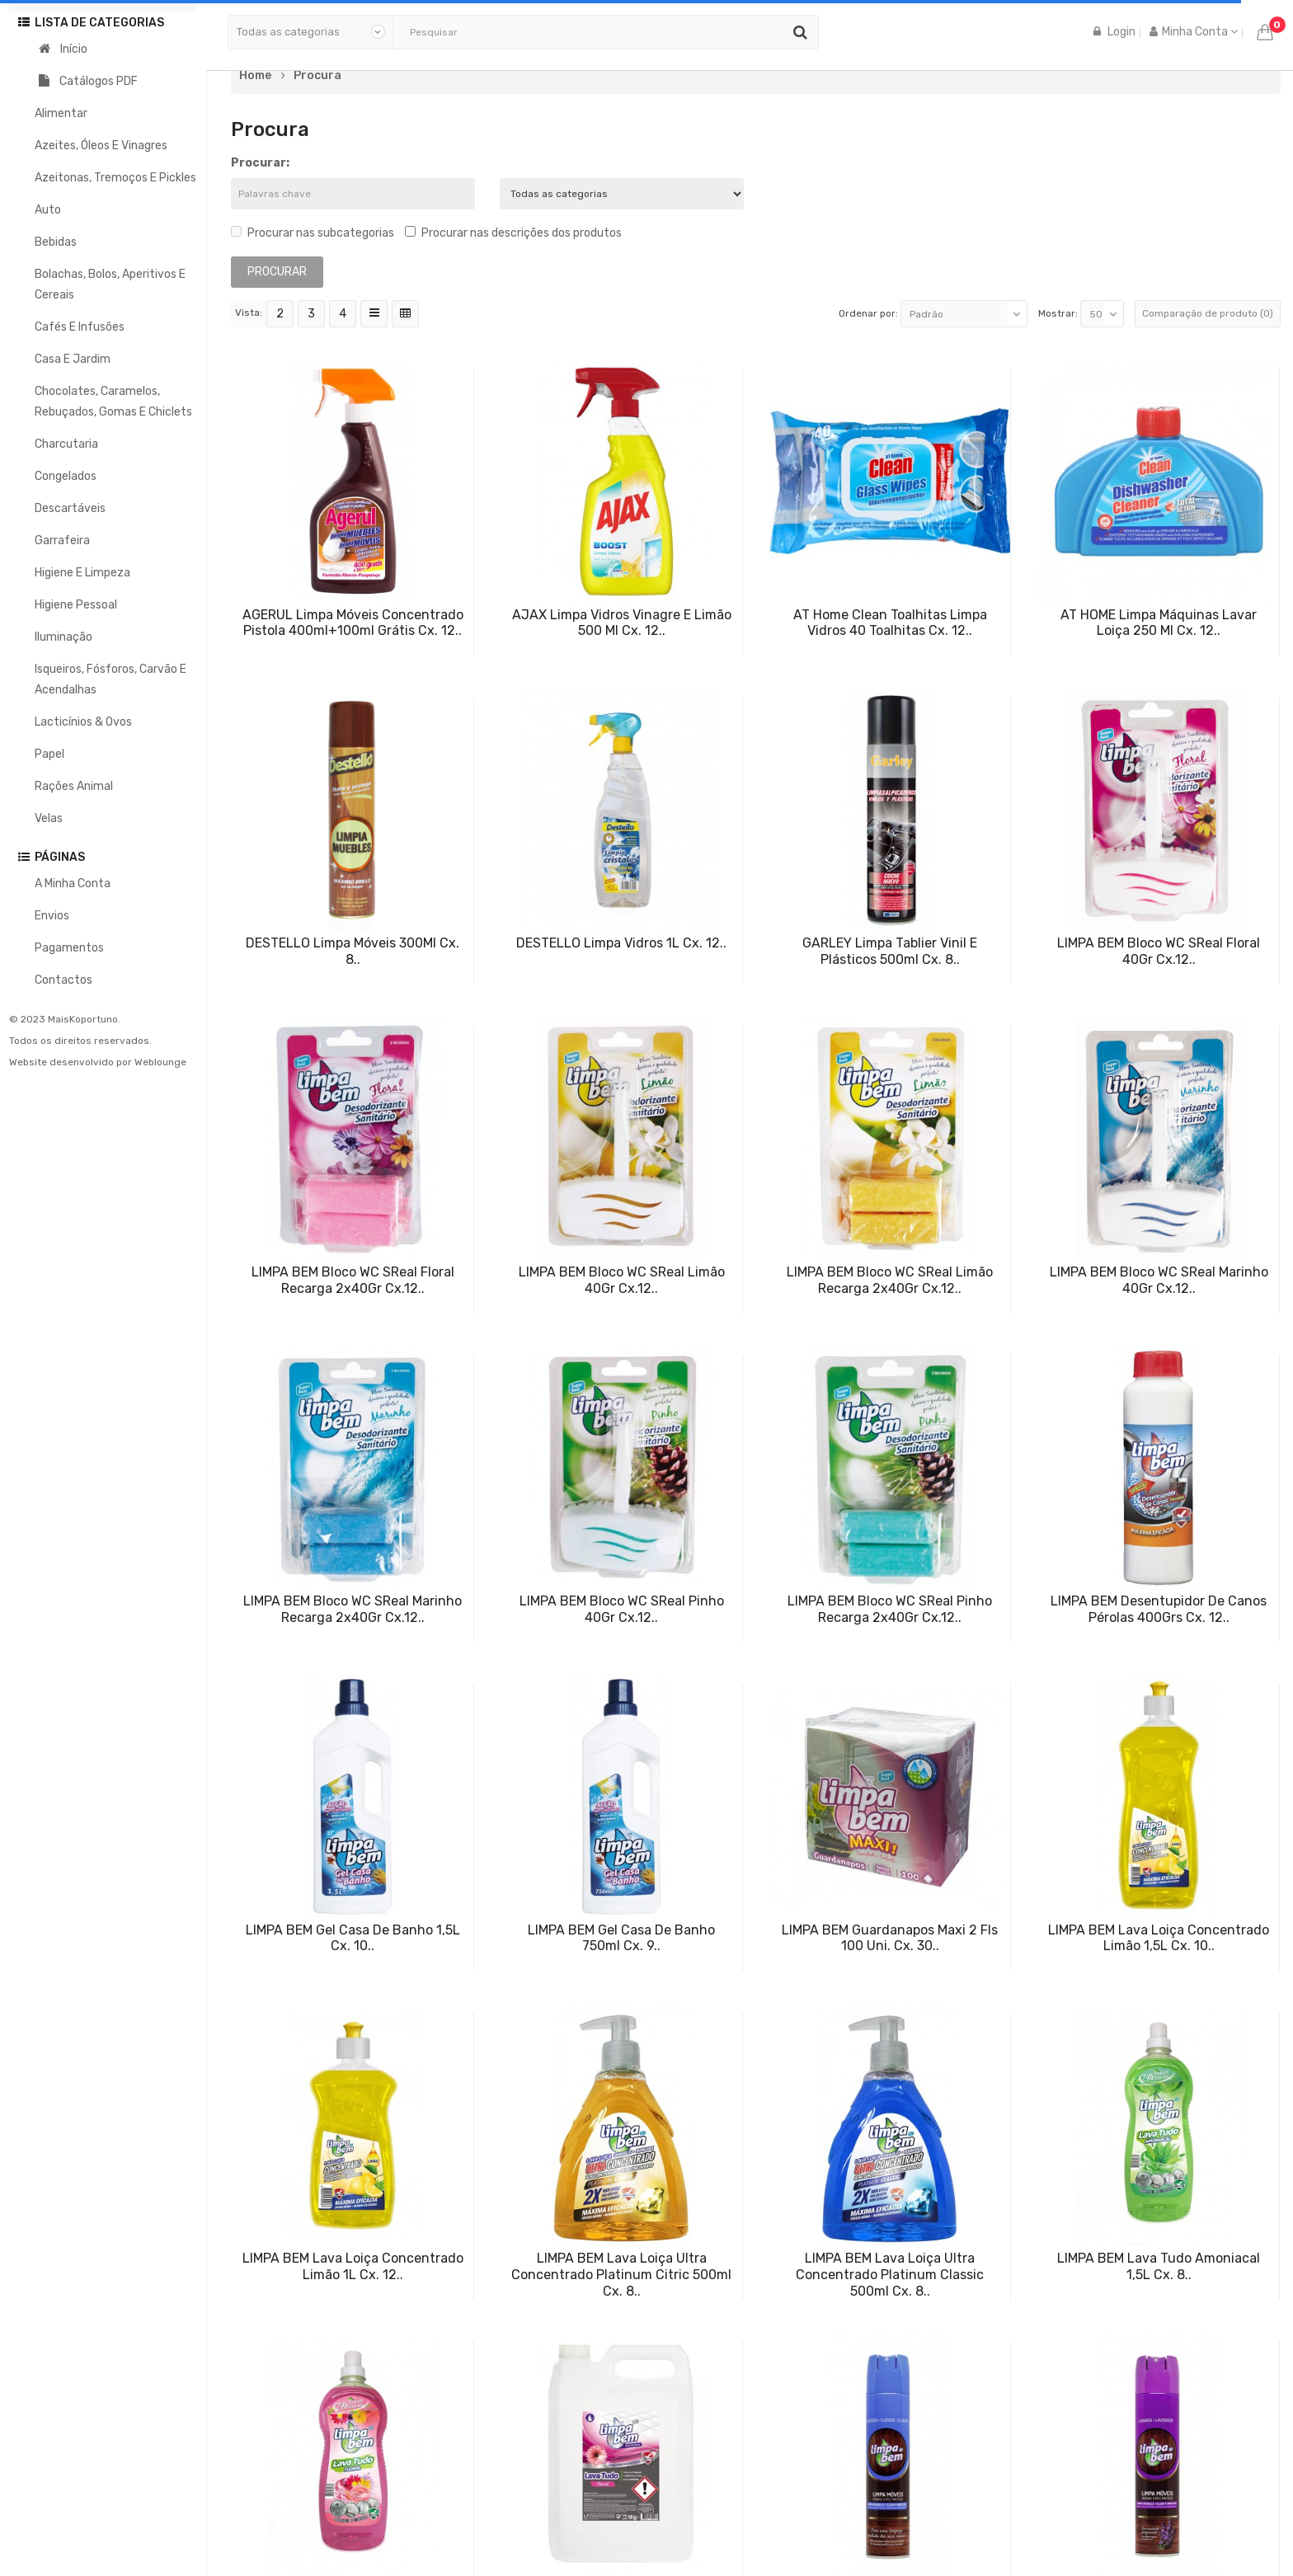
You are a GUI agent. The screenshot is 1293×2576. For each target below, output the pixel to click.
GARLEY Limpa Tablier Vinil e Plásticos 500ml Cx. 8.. (889, 951)
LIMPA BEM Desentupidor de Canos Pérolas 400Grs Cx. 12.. (1159, 1609)
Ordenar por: (868, 313)
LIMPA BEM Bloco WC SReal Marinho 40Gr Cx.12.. (1159, 1280)
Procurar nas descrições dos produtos (513, 233)
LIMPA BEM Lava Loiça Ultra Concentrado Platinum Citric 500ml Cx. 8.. (621, 2274)
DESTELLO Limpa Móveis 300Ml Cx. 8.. (352, 951)
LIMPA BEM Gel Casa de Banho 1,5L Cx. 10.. (353, 1938)
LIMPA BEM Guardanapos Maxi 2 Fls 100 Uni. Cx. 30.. (890, 1938)
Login (1114, 32)
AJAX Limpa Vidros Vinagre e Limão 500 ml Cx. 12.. (621, 623)
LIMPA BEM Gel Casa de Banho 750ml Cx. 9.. (621, 1938)
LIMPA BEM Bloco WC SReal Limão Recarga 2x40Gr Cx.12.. (890, 1280)
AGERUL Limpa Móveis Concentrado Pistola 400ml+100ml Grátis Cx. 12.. (352, 623)
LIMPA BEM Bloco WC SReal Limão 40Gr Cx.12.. (622, 1280)
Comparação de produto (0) (1207, 313)
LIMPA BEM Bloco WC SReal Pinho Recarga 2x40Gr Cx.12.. (890, 1609)
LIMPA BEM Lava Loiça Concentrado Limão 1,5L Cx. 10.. (1158, 1938)
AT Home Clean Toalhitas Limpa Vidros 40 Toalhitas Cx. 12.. (890, 623)
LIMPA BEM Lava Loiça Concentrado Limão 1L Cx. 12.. (352, 2266)
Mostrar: (1058, 313)
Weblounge (160, 1062)
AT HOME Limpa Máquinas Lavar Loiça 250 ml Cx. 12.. (1158, 623)
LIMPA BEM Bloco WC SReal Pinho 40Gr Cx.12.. (622, 1609)
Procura (317, 76)
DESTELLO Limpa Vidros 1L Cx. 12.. (621, 943)
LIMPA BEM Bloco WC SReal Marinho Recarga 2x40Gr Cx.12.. (352, 1609)
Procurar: (260, 163)
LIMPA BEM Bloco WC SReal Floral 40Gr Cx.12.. (1158, 951)
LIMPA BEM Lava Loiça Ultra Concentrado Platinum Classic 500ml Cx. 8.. (890, 2274)
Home (255, 76)
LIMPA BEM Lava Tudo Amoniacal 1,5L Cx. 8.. (1158, 2266)
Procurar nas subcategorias (312, 233)
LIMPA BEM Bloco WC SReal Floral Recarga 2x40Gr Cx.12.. (353, 1280)
